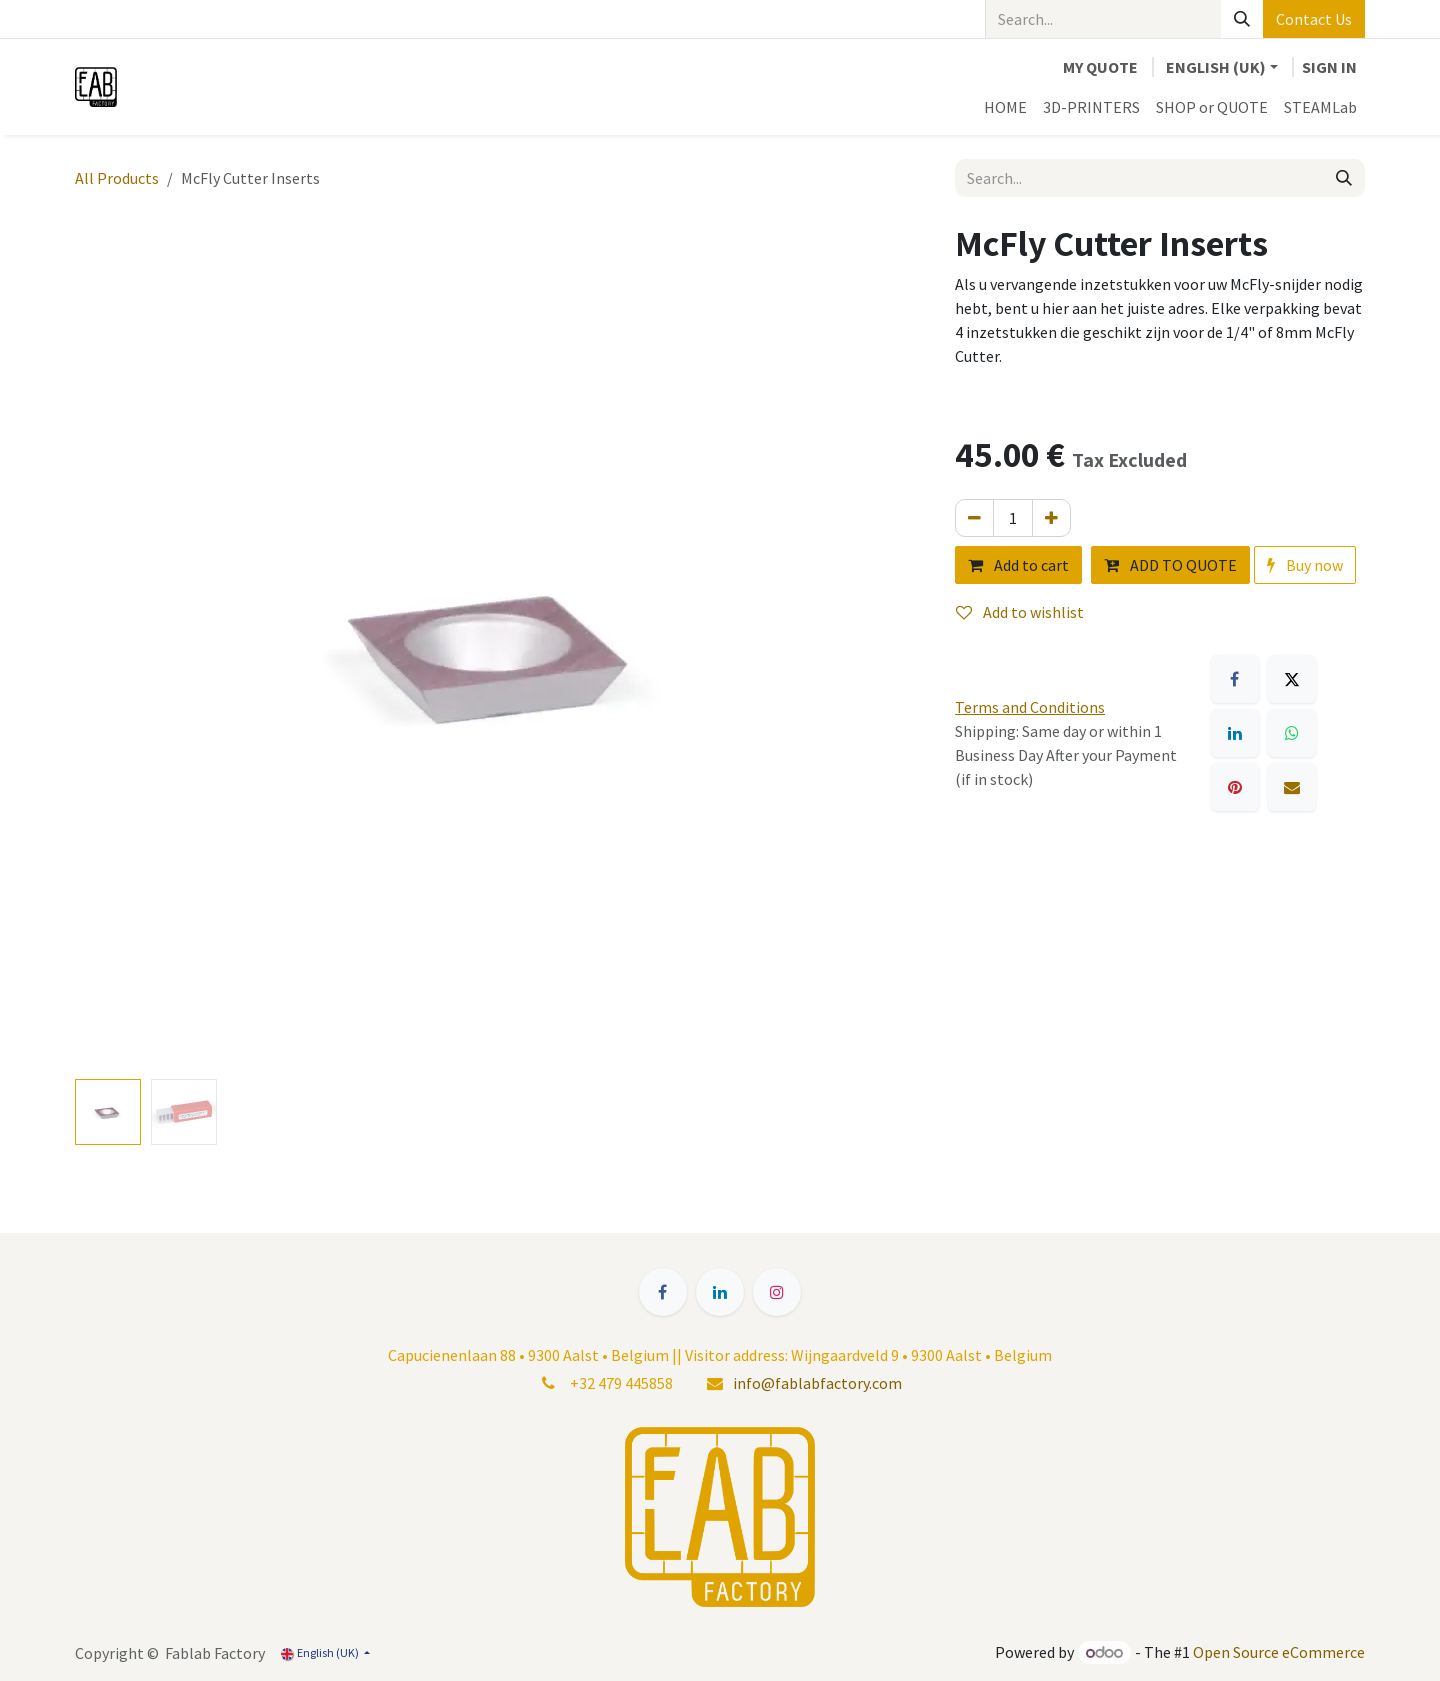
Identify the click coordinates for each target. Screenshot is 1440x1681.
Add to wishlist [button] (1020, 612)
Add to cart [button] (1018, 565)
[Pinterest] (1235, 787)
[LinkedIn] (1235, 733)
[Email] (1292, 787)
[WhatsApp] (1292, 733)
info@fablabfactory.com (817, 1383)
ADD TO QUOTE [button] (1170, 565)
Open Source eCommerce (1279, 1652)
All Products (117, 178)
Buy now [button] (1305, 565)
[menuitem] (1005, 107)
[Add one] (1051, 518)
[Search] (1242, 19)
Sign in (1329, 67)
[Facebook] (1235, 679)
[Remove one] (974, 518)
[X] (1292, 679)
